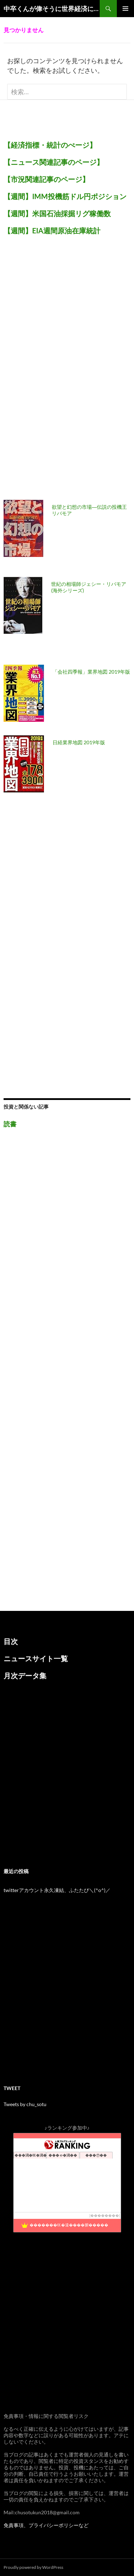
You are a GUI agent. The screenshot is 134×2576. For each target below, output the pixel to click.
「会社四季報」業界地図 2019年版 (91, 672)
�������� (104, 2215)
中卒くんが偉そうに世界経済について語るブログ (52, 8)
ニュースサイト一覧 (36, 1658)
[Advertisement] (57, 372)
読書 (10, 1124)
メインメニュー (125, 8)
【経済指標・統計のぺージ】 (50, 145)
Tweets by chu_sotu (25, 2104)
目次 (11, 1641)
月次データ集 (25, 1675)
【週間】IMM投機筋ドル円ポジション (65, 196)
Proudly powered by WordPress (33, 2567)
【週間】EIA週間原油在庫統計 (52, 230)
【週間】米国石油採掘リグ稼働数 (57, 213)
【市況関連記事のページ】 (46, 179)
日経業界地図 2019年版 (79, 742)
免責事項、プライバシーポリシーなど (46, 2525)
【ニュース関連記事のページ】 (54, 162)
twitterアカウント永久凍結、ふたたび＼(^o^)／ (57, 1890)
